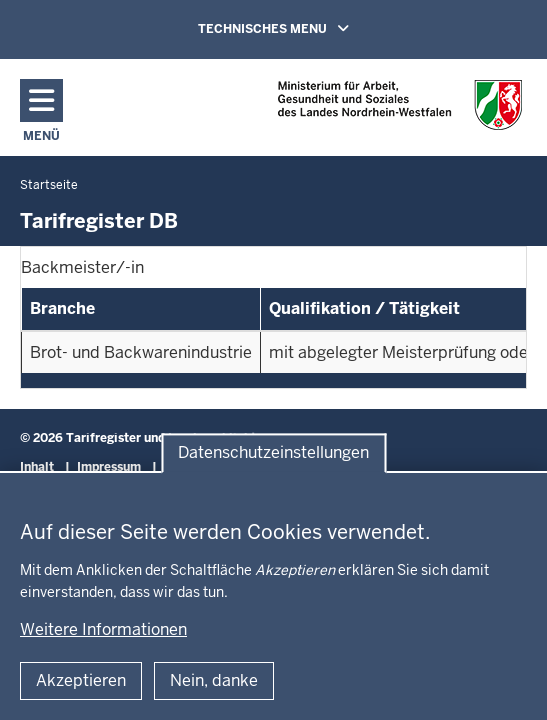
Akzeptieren (81, 680)
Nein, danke (214, 680)
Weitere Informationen (103, 629)
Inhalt (37, 467)
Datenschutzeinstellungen (273, 452)
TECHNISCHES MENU (302, 28)
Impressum (109, 467)
